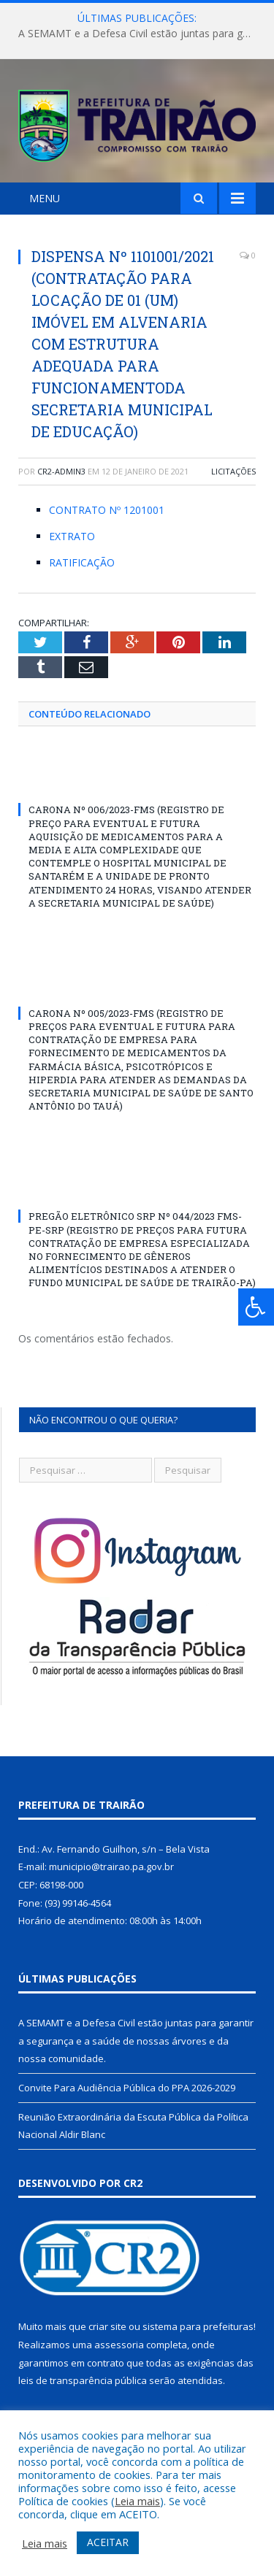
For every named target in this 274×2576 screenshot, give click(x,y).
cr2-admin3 (61, 471)
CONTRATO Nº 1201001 (106, 510)
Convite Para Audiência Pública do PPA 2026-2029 (126, 2087)
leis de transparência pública (82, 2380)
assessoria (119, 2344)
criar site (107, 2326)
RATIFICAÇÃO (82, 562)
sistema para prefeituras (198, 2326)
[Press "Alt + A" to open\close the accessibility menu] (256, 1307)
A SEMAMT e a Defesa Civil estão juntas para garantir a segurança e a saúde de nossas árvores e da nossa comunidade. (140, 33)
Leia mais (137, 2501)
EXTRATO (72, 536)
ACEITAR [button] (108, 2542)
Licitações (233, 471)
